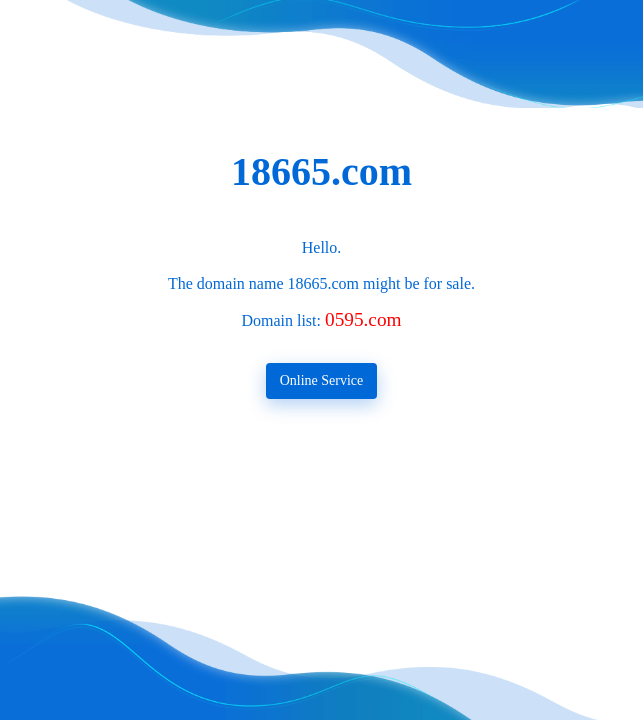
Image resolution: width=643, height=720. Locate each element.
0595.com (363, 319)
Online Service (322, 380)
